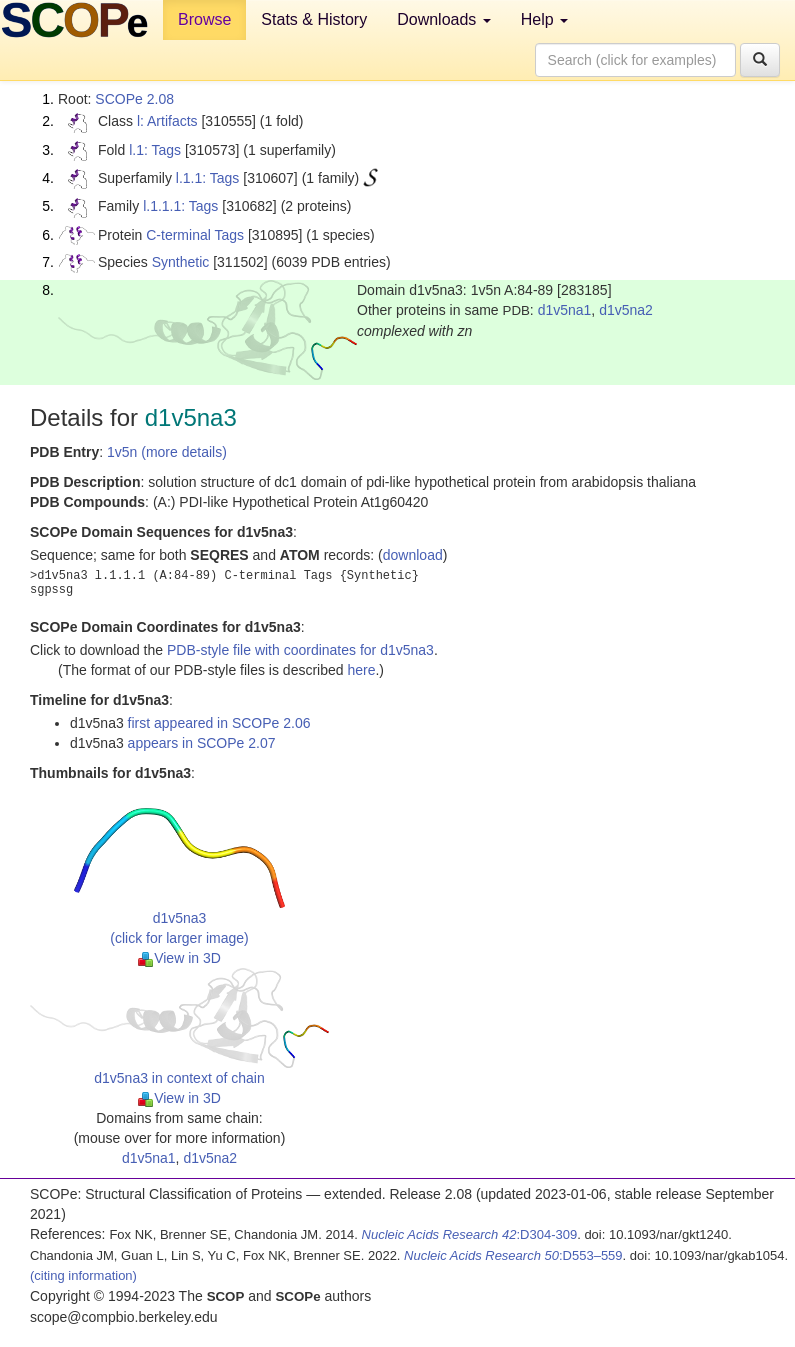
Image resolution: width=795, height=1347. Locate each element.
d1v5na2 (626, 310)
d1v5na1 (565, 310)
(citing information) (83, 1275)
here (361, 670)
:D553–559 (513, 1255)
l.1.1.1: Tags (180, 206)
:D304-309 (470, 1234)
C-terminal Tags (195, 235)
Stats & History (314, 19)
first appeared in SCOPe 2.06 (219, 723)
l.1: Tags (155, 150)
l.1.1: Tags (208, 178)
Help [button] (544, 19)
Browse (204, 19)
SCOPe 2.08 (134, 99)
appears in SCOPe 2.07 (202, 743)
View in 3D (179, 958)
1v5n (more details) (167, 452)
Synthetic (181, 262)
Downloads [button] (444, 19)
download (413, 555)
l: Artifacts (167, 121)
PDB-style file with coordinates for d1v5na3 (300, 650)
